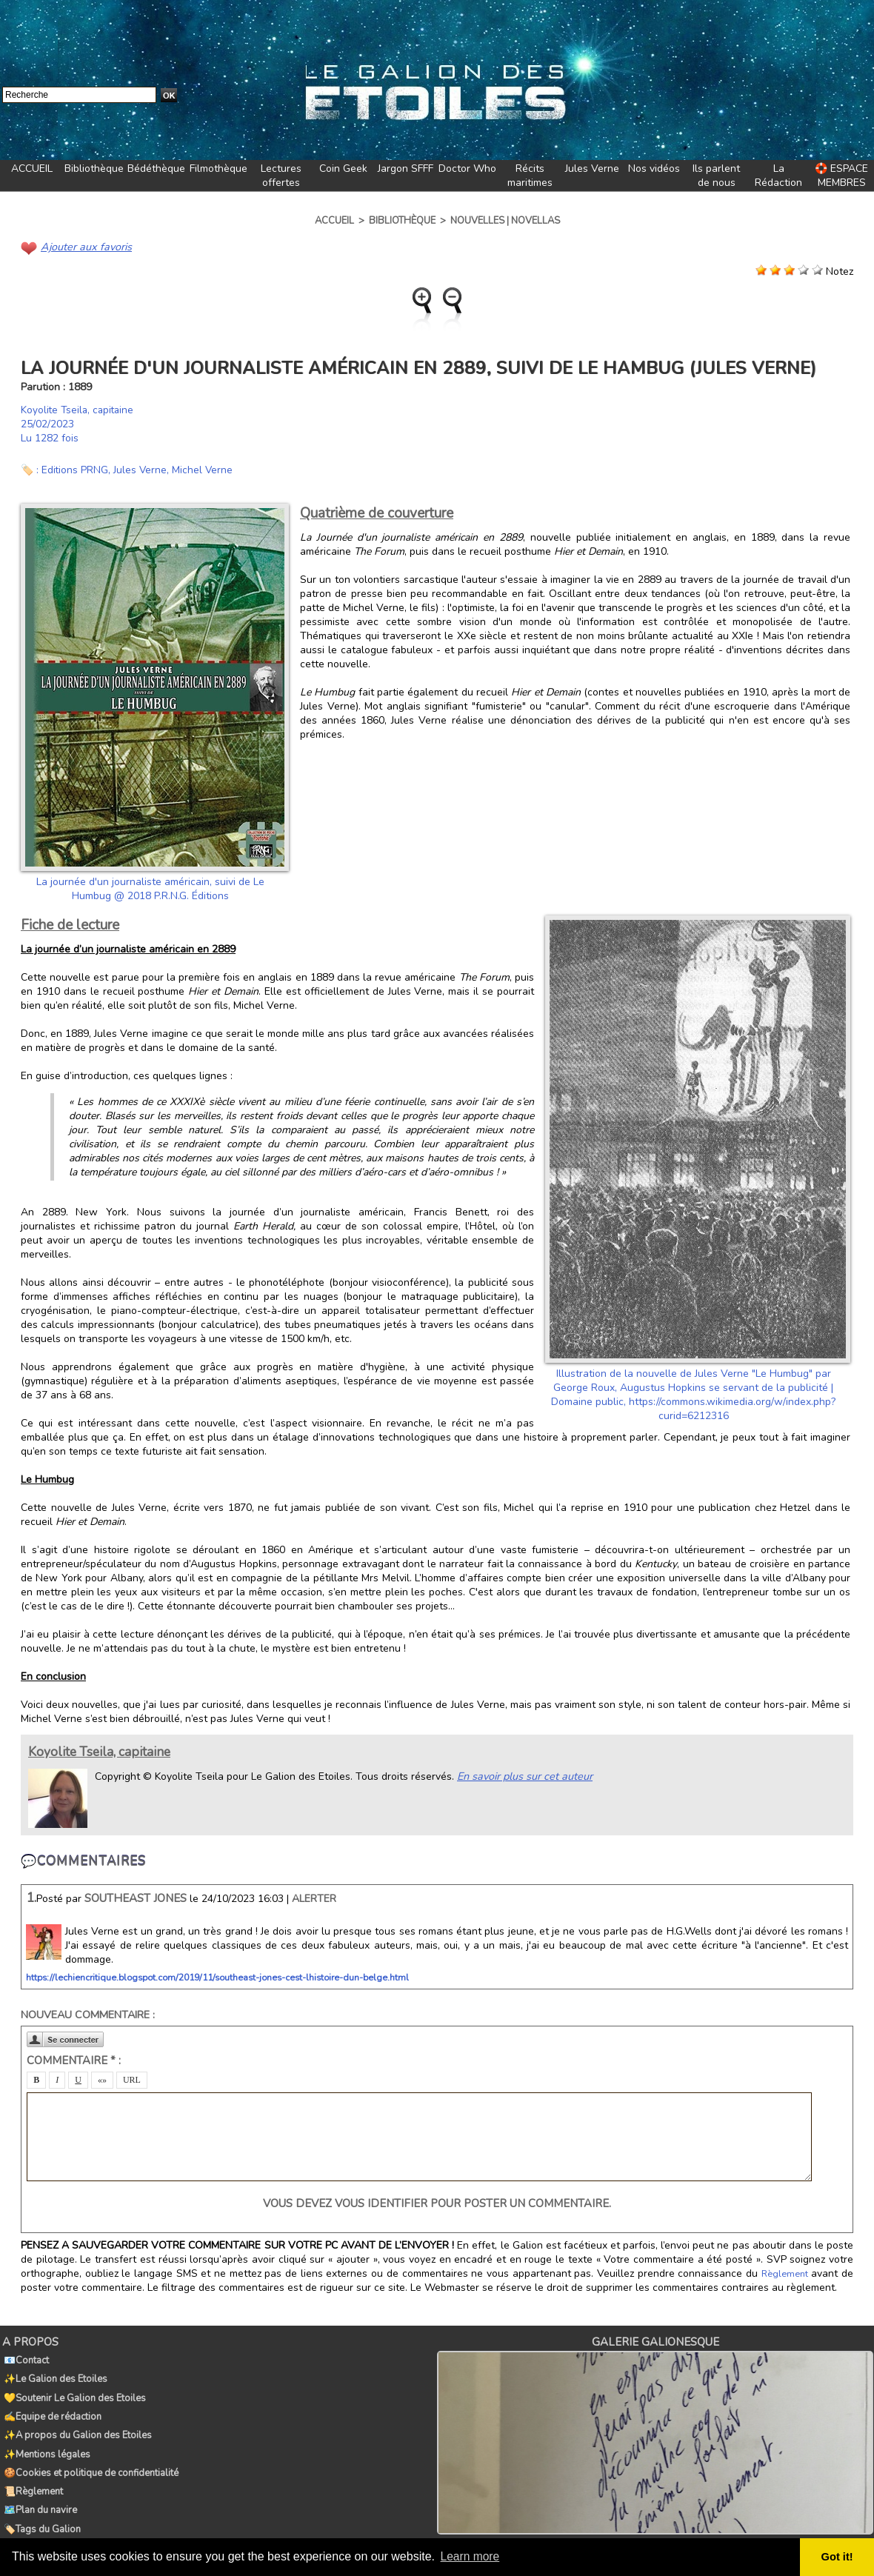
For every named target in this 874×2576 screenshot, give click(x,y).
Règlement (785, 2273)
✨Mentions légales (45, 2439)
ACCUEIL (32, 168)
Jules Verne (592, 168)
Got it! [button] (837, 2557)
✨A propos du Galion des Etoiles (76, 2423)
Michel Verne (204, 469)
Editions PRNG (75, 469)
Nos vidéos (654, 168)
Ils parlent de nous (716, 175)
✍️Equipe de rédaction (51, 2407)
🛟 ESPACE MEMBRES (841, 175)
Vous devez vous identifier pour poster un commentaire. (437, 2202)
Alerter (314, 1898)
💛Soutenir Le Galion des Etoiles (73, 2391)
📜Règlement (31, 2472)
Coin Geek (343, 168)
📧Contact (24, 2358)
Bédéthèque (156, 168)
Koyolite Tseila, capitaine (79, 409)
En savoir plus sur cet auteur (523, 1775)
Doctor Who (467, 168)
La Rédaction (778, 175)
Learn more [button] (471, 2556)
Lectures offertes (281, 175)
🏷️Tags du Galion (40, 2505)
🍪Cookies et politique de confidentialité (89, 2456)
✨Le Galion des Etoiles (54, 2374)
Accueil (334, 220)
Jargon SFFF (405, 168)
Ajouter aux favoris (84, 246)
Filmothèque (218, 168)
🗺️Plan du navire (39, 2488)
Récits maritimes (530, 175)
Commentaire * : (74, 2059)
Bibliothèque (94, 168)
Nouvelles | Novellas (505, 220)
